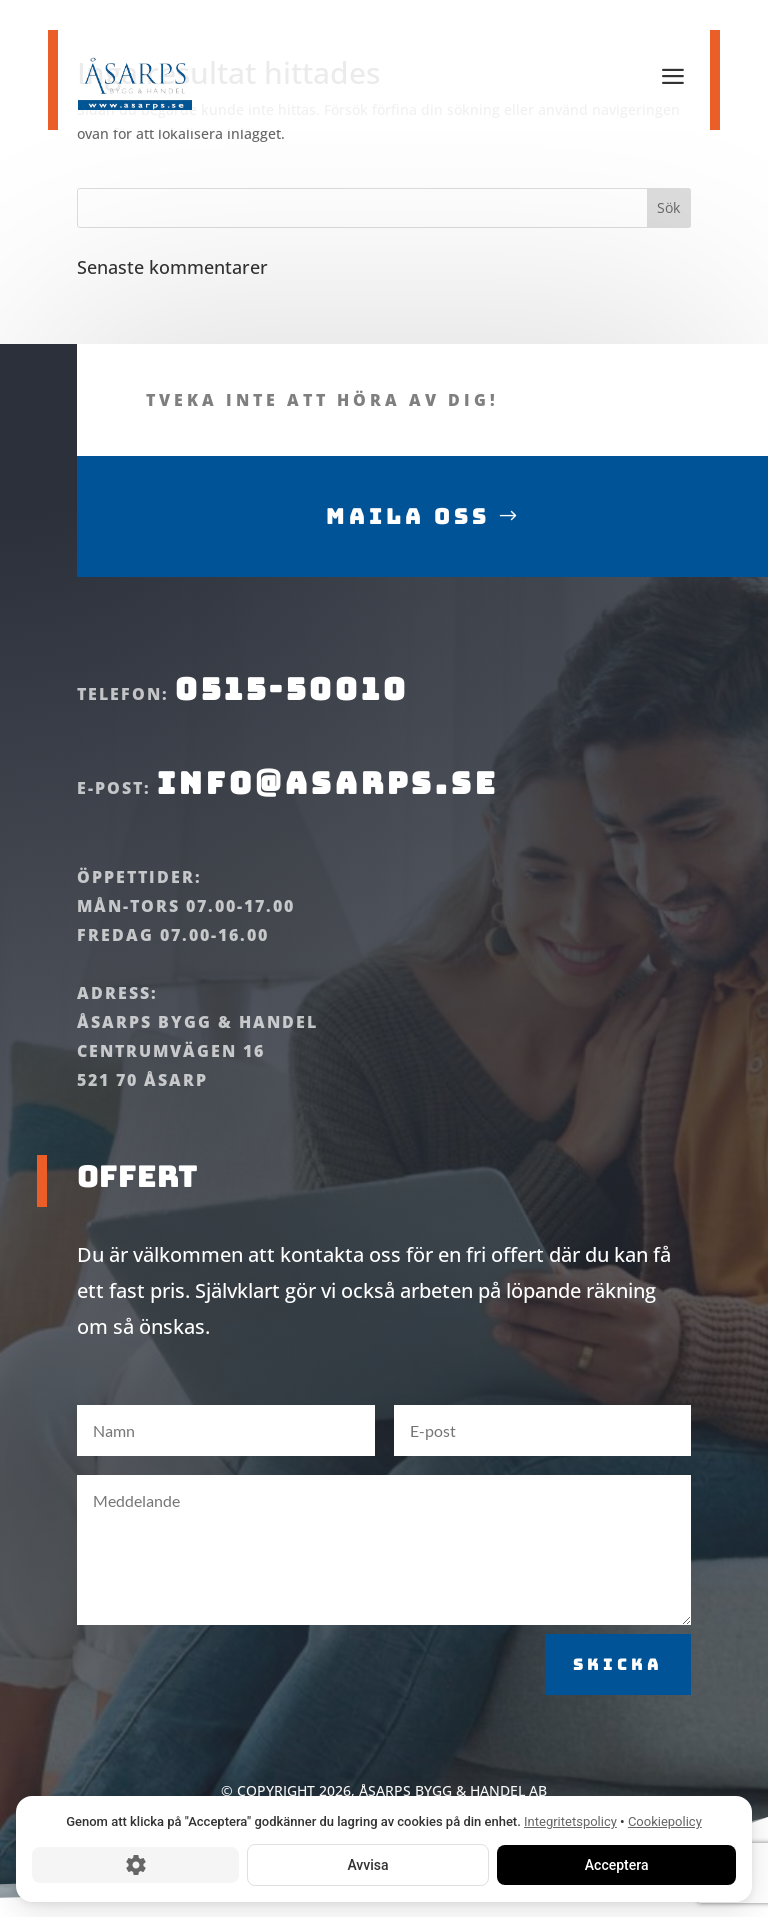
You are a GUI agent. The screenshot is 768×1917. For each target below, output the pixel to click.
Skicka (618, 1690)
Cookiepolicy (665, 1821)
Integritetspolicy (570, 1821)
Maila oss (408, 542)
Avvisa (367, 1864)
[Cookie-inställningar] (135, 1864)
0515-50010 (292, 716)
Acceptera (616, 1864)
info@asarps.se (323, 809)
